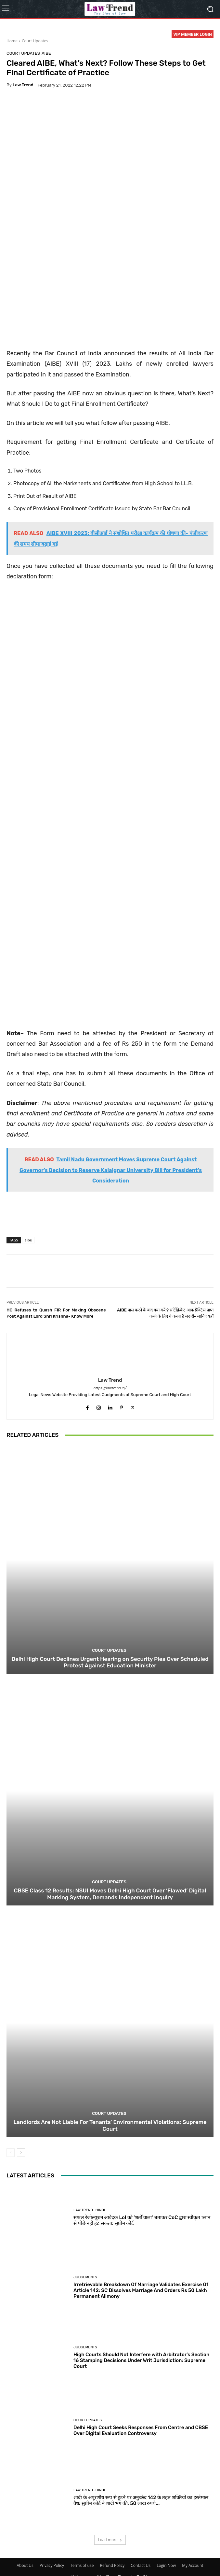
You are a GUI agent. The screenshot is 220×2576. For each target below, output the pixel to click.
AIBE (46, 53)
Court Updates (35, 41)
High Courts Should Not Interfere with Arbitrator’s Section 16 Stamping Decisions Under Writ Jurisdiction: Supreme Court (141, 2378)
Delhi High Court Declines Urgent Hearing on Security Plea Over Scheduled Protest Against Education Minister (109, 1680)
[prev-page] (10, 2170)
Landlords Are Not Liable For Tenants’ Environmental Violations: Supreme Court (109, 2143)
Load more (110, 2558)
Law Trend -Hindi (89, 2228)
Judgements (85, 2295)
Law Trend (23, 85)
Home (12, 41)
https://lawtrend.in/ (110, 1406)
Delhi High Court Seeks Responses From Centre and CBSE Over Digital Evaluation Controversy (140, 2448)
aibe (28, 1258)
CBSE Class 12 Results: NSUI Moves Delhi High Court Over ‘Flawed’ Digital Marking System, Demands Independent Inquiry (110, 1911)
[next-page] (21, 2170)
